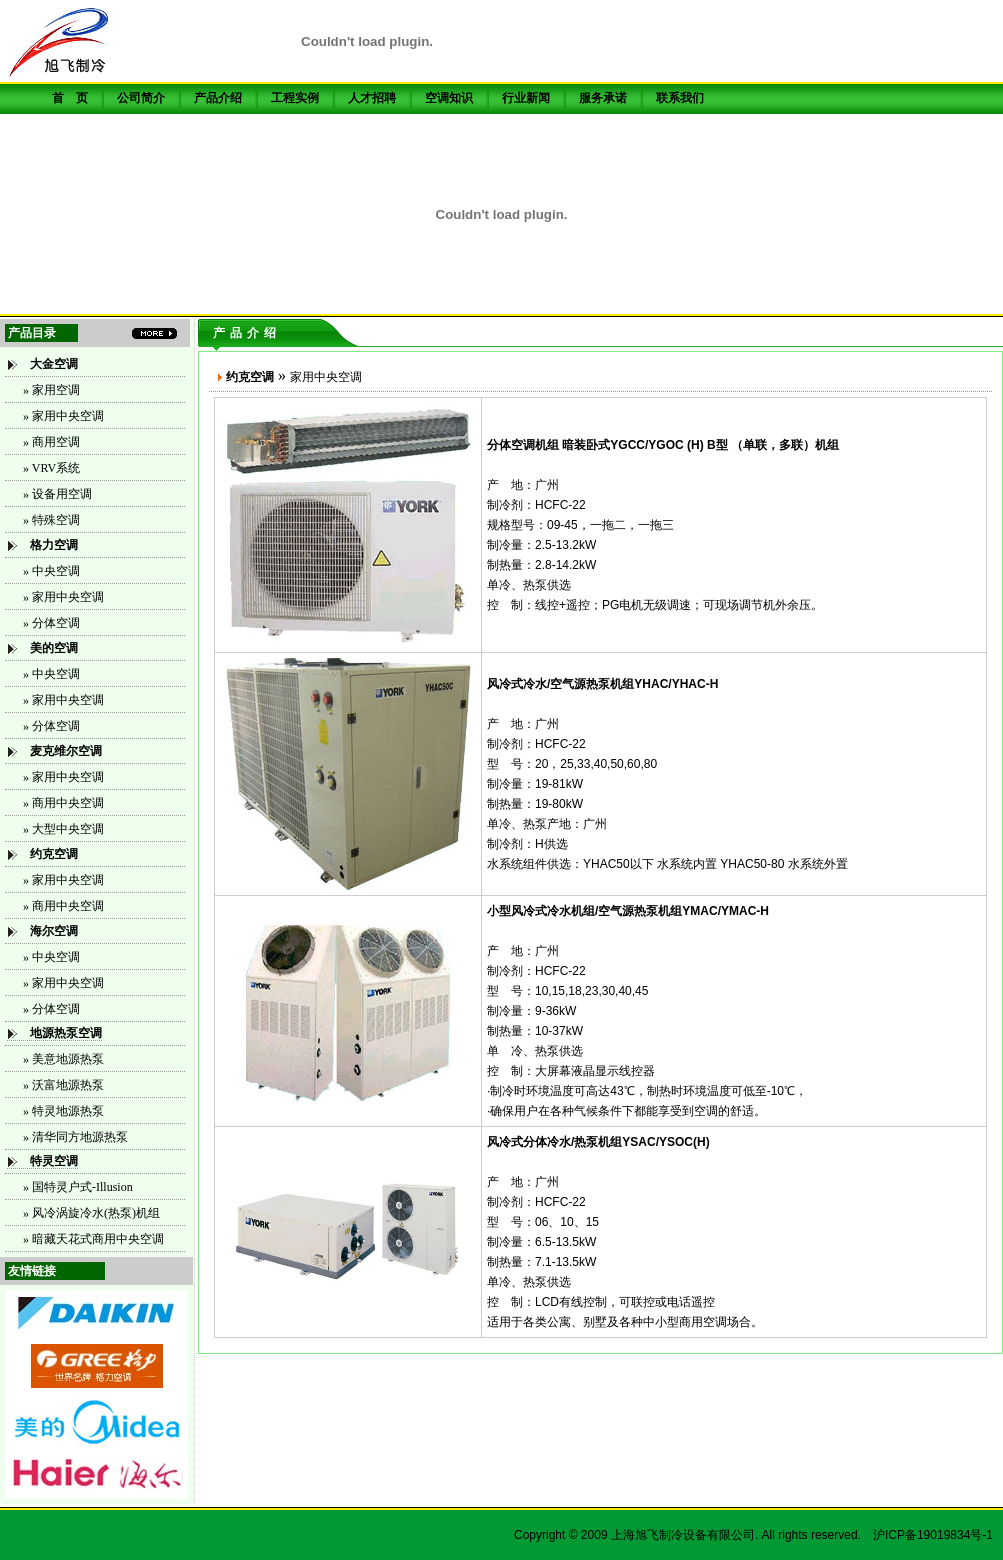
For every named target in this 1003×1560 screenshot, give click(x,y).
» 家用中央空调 (63, 416)
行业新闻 (526, 98)
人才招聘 (372, 98)
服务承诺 (603, 98)
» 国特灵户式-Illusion (78, 1187)
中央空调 (56, 674)
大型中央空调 (68, 829)
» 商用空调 (51, 442)
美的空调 (54, 648)
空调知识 (449, 98)
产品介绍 (218, 98)
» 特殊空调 (51, 520)
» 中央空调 (51, 571)
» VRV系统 (51, 468)
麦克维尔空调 (66, 751)
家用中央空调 (68, 700)
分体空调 (56, 623)
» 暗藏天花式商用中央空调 (93, 1239)
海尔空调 (54, 931)
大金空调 (54, 364)
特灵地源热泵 (68, 1111)
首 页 (70, 98)
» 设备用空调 (57, 494)
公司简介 (141, 98)
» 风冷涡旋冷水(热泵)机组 (91, 1213)
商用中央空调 (68, 803)
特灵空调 (54, 1161)
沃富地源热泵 (68, 1085)
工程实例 (295, 98)
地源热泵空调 (66, 1033)
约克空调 (54, 854)
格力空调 (54, 545)
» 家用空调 (51, 390)
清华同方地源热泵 (80, 1137)
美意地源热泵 (68, 1059)
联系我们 (680, 98)
